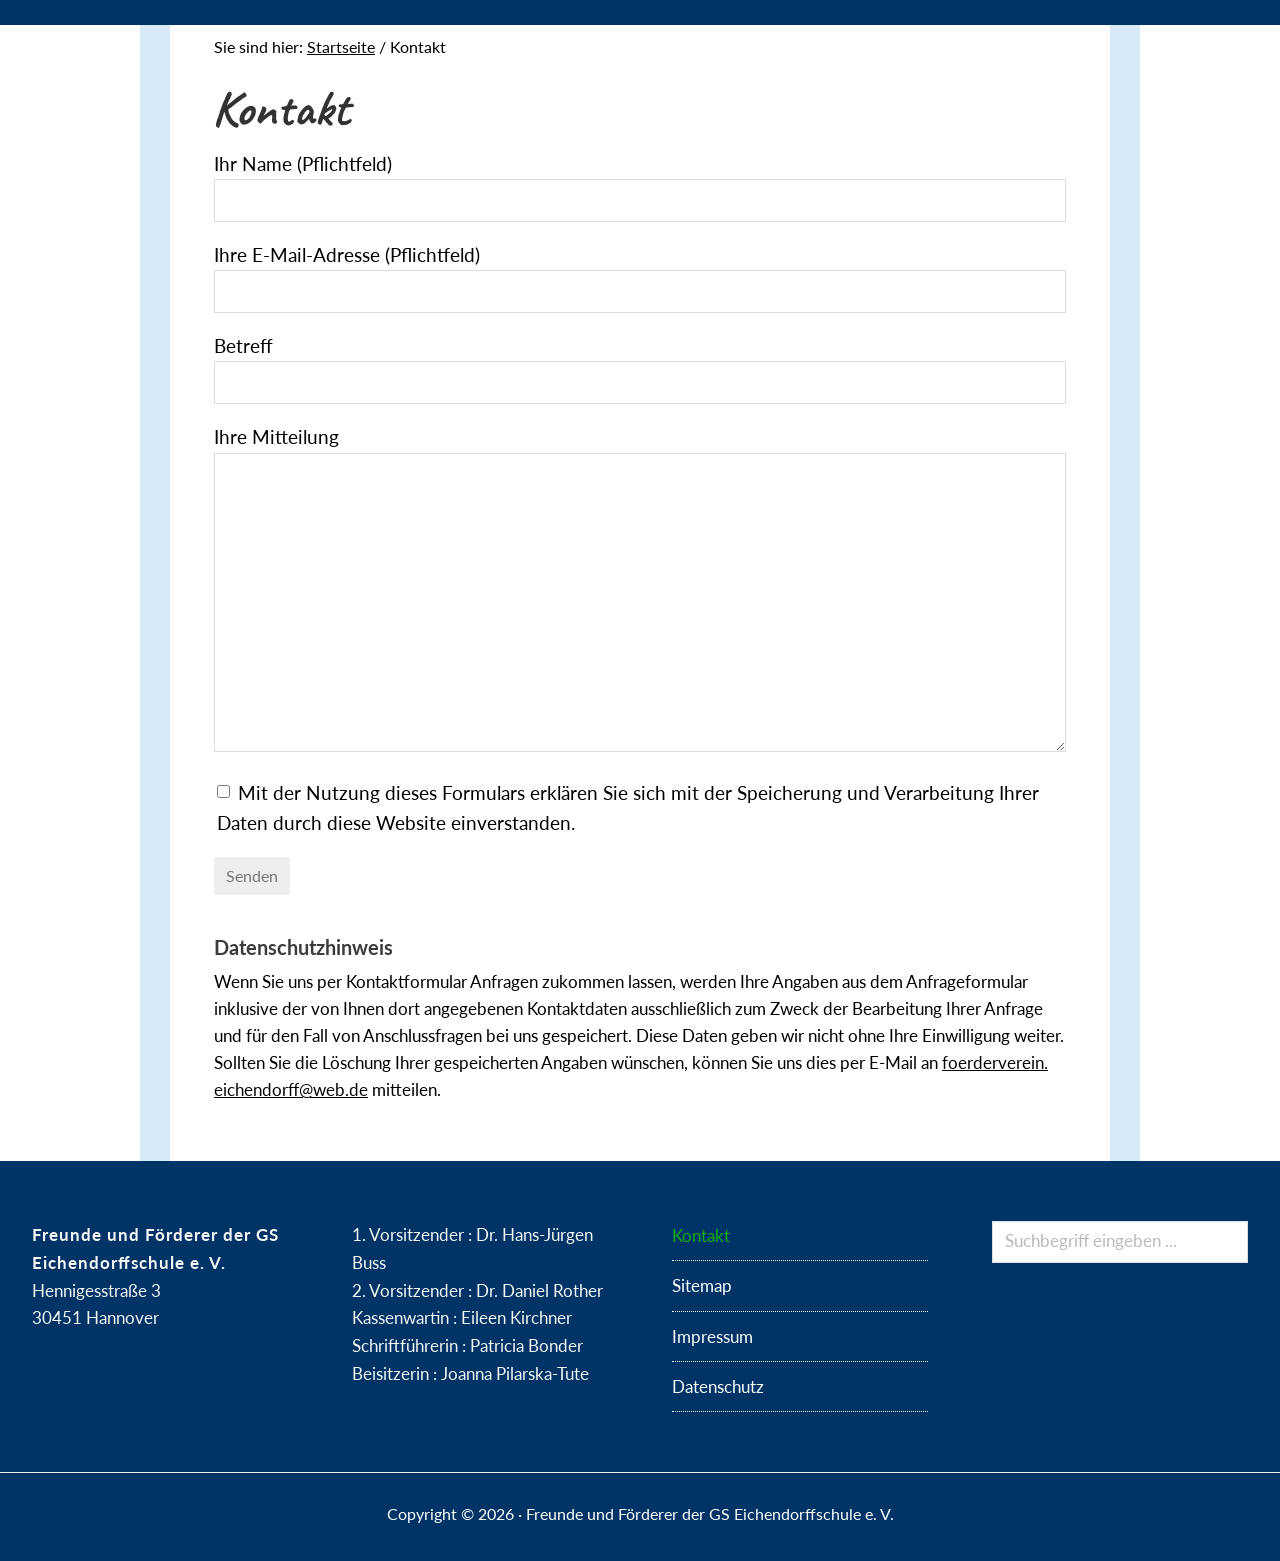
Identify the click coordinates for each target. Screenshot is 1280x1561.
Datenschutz (718, 1386)
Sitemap (702, 1285)
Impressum (712, 1336)
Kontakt (701, 1235)
